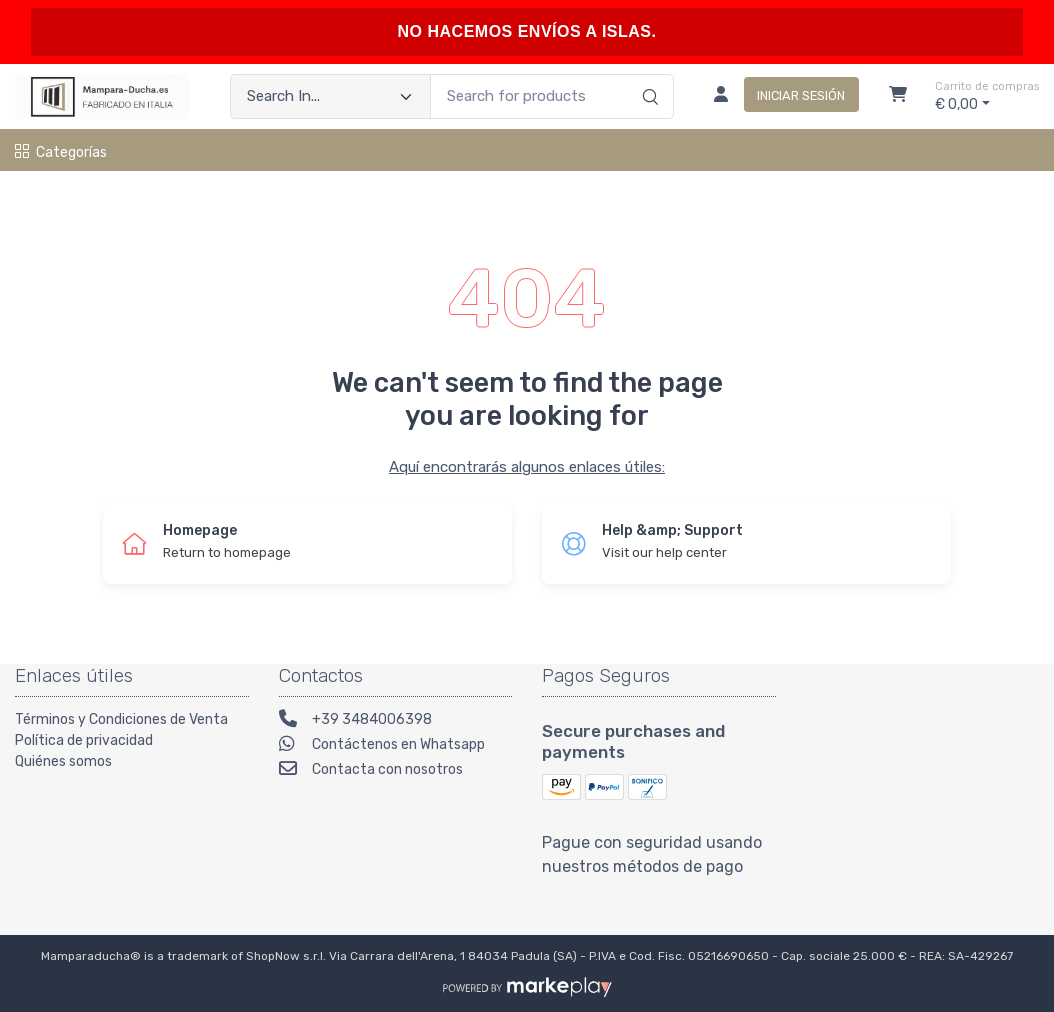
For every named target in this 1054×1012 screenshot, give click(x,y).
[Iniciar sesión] (778, 97)
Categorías (61, 152)
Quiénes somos (63, 761)
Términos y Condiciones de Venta (121, 719)
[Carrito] (898, 97)
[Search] (647, 76)
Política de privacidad (84, 740)
